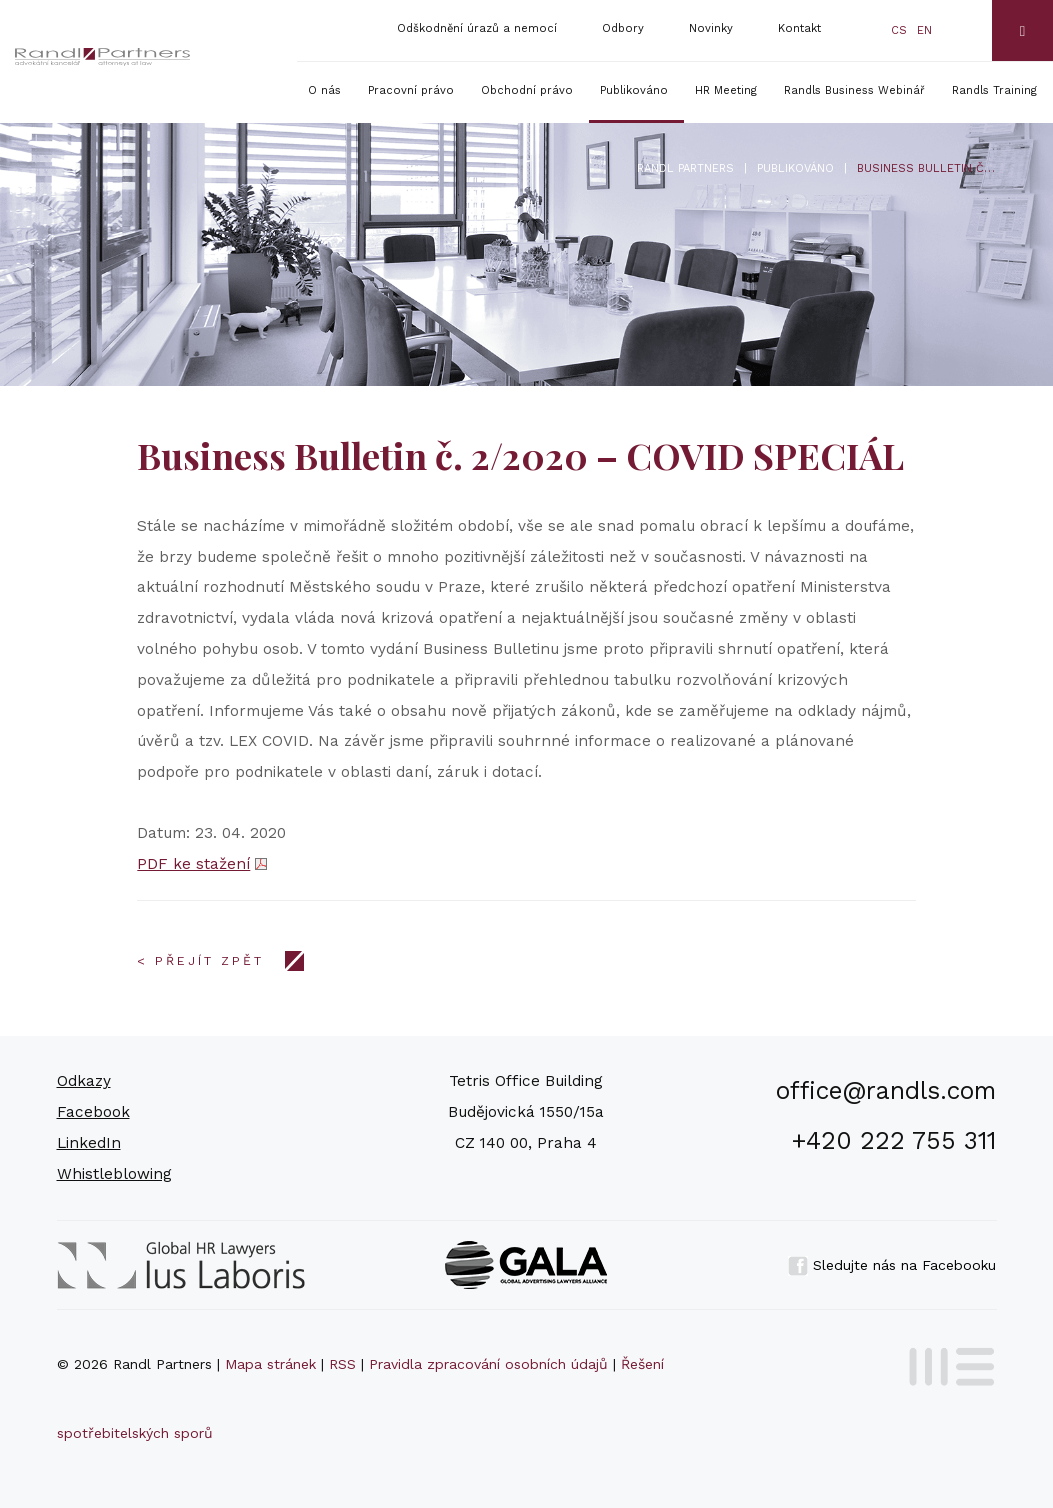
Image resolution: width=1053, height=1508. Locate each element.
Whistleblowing (114, 1174)
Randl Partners (685, 168)
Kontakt (799, 28)
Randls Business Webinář (854, 90)
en (924, 30)
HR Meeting (726, 90)
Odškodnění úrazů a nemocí (477, 28)
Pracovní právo (411, 90)
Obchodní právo (527, 90)
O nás (324, 90)
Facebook (93, 1112)
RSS (342, 1364)
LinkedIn (89, 1143)
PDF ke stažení (193, 864)
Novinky (711, 28)
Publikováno (634, 90)
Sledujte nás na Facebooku (892, 1265)
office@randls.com (886, 1090)
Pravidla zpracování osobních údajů (488, 1364)
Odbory (623, 28)
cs (899, 30)
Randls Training (994, 90)
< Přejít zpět (200, 961)
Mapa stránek (270, 1364)
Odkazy (84, 1081)
